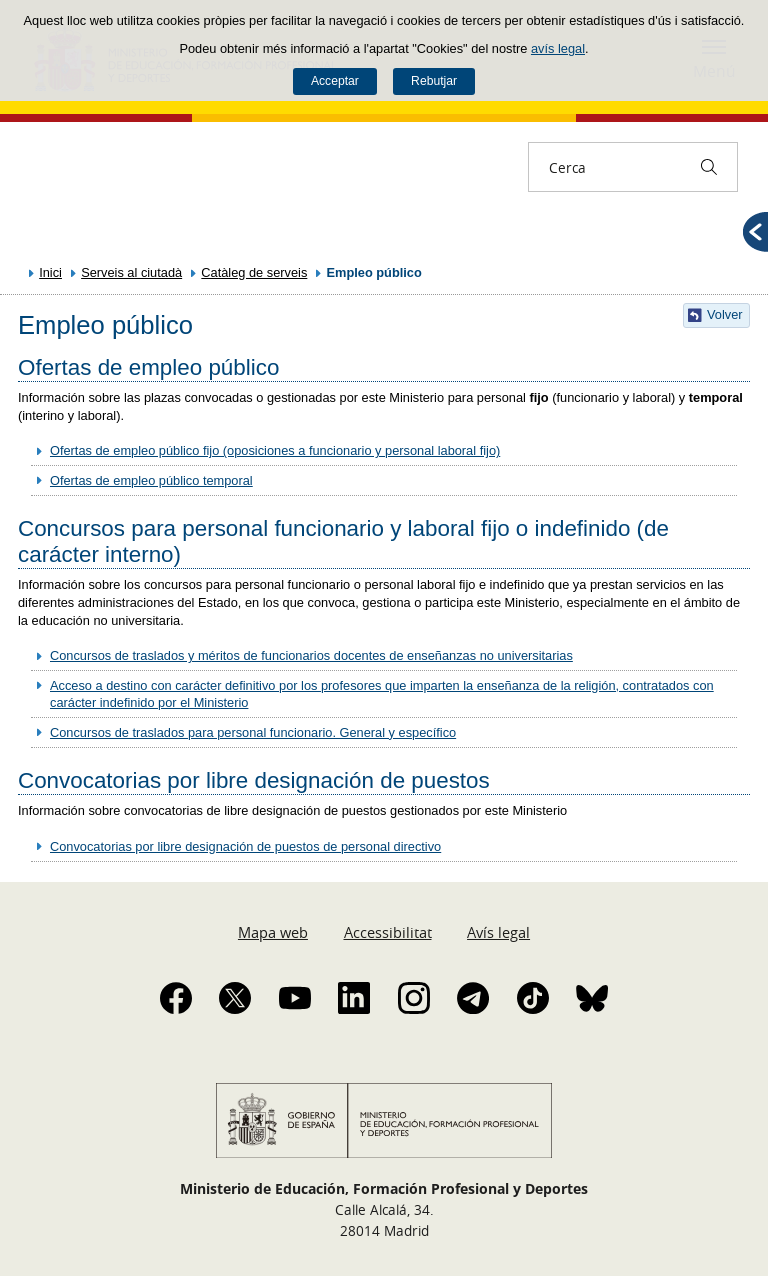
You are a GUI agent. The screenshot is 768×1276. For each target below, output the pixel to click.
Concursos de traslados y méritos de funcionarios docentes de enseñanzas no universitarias (311, 655)
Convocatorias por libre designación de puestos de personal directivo (245, 846)
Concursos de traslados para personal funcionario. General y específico (253, 732)
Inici (50, 272)
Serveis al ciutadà (131, 272)
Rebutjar (434, 81)
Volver (725, 314)
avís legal (558, 48)
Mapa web (273, 932)
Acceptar (335, 81)
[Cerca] (709, 167)
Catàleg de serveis (254, 272)
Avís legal (498, 932)
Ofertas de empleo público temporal (151, 480)
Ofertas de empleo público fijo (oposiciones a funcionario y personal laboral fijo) (275, 450)
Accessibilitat (388, 932)
